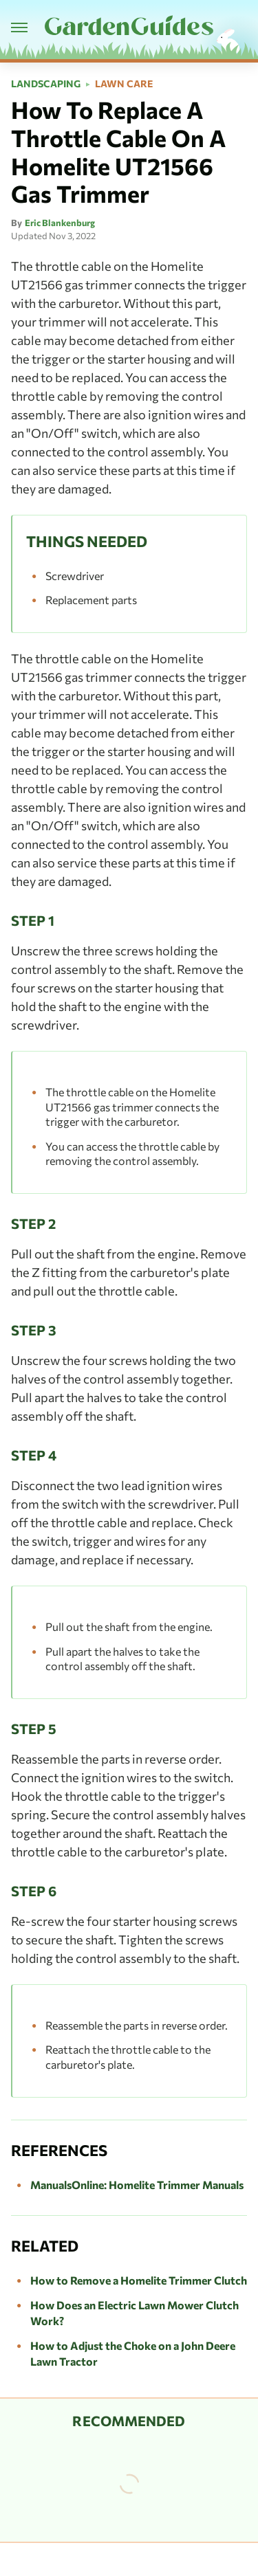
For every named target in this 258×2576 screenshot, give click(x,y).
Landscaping (45, 84)
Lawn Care (124, 84)
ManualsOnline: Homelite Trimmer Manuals (137, 2184)
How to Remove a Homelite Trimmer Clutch (138, 2280)
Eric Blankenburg (60, 222)
